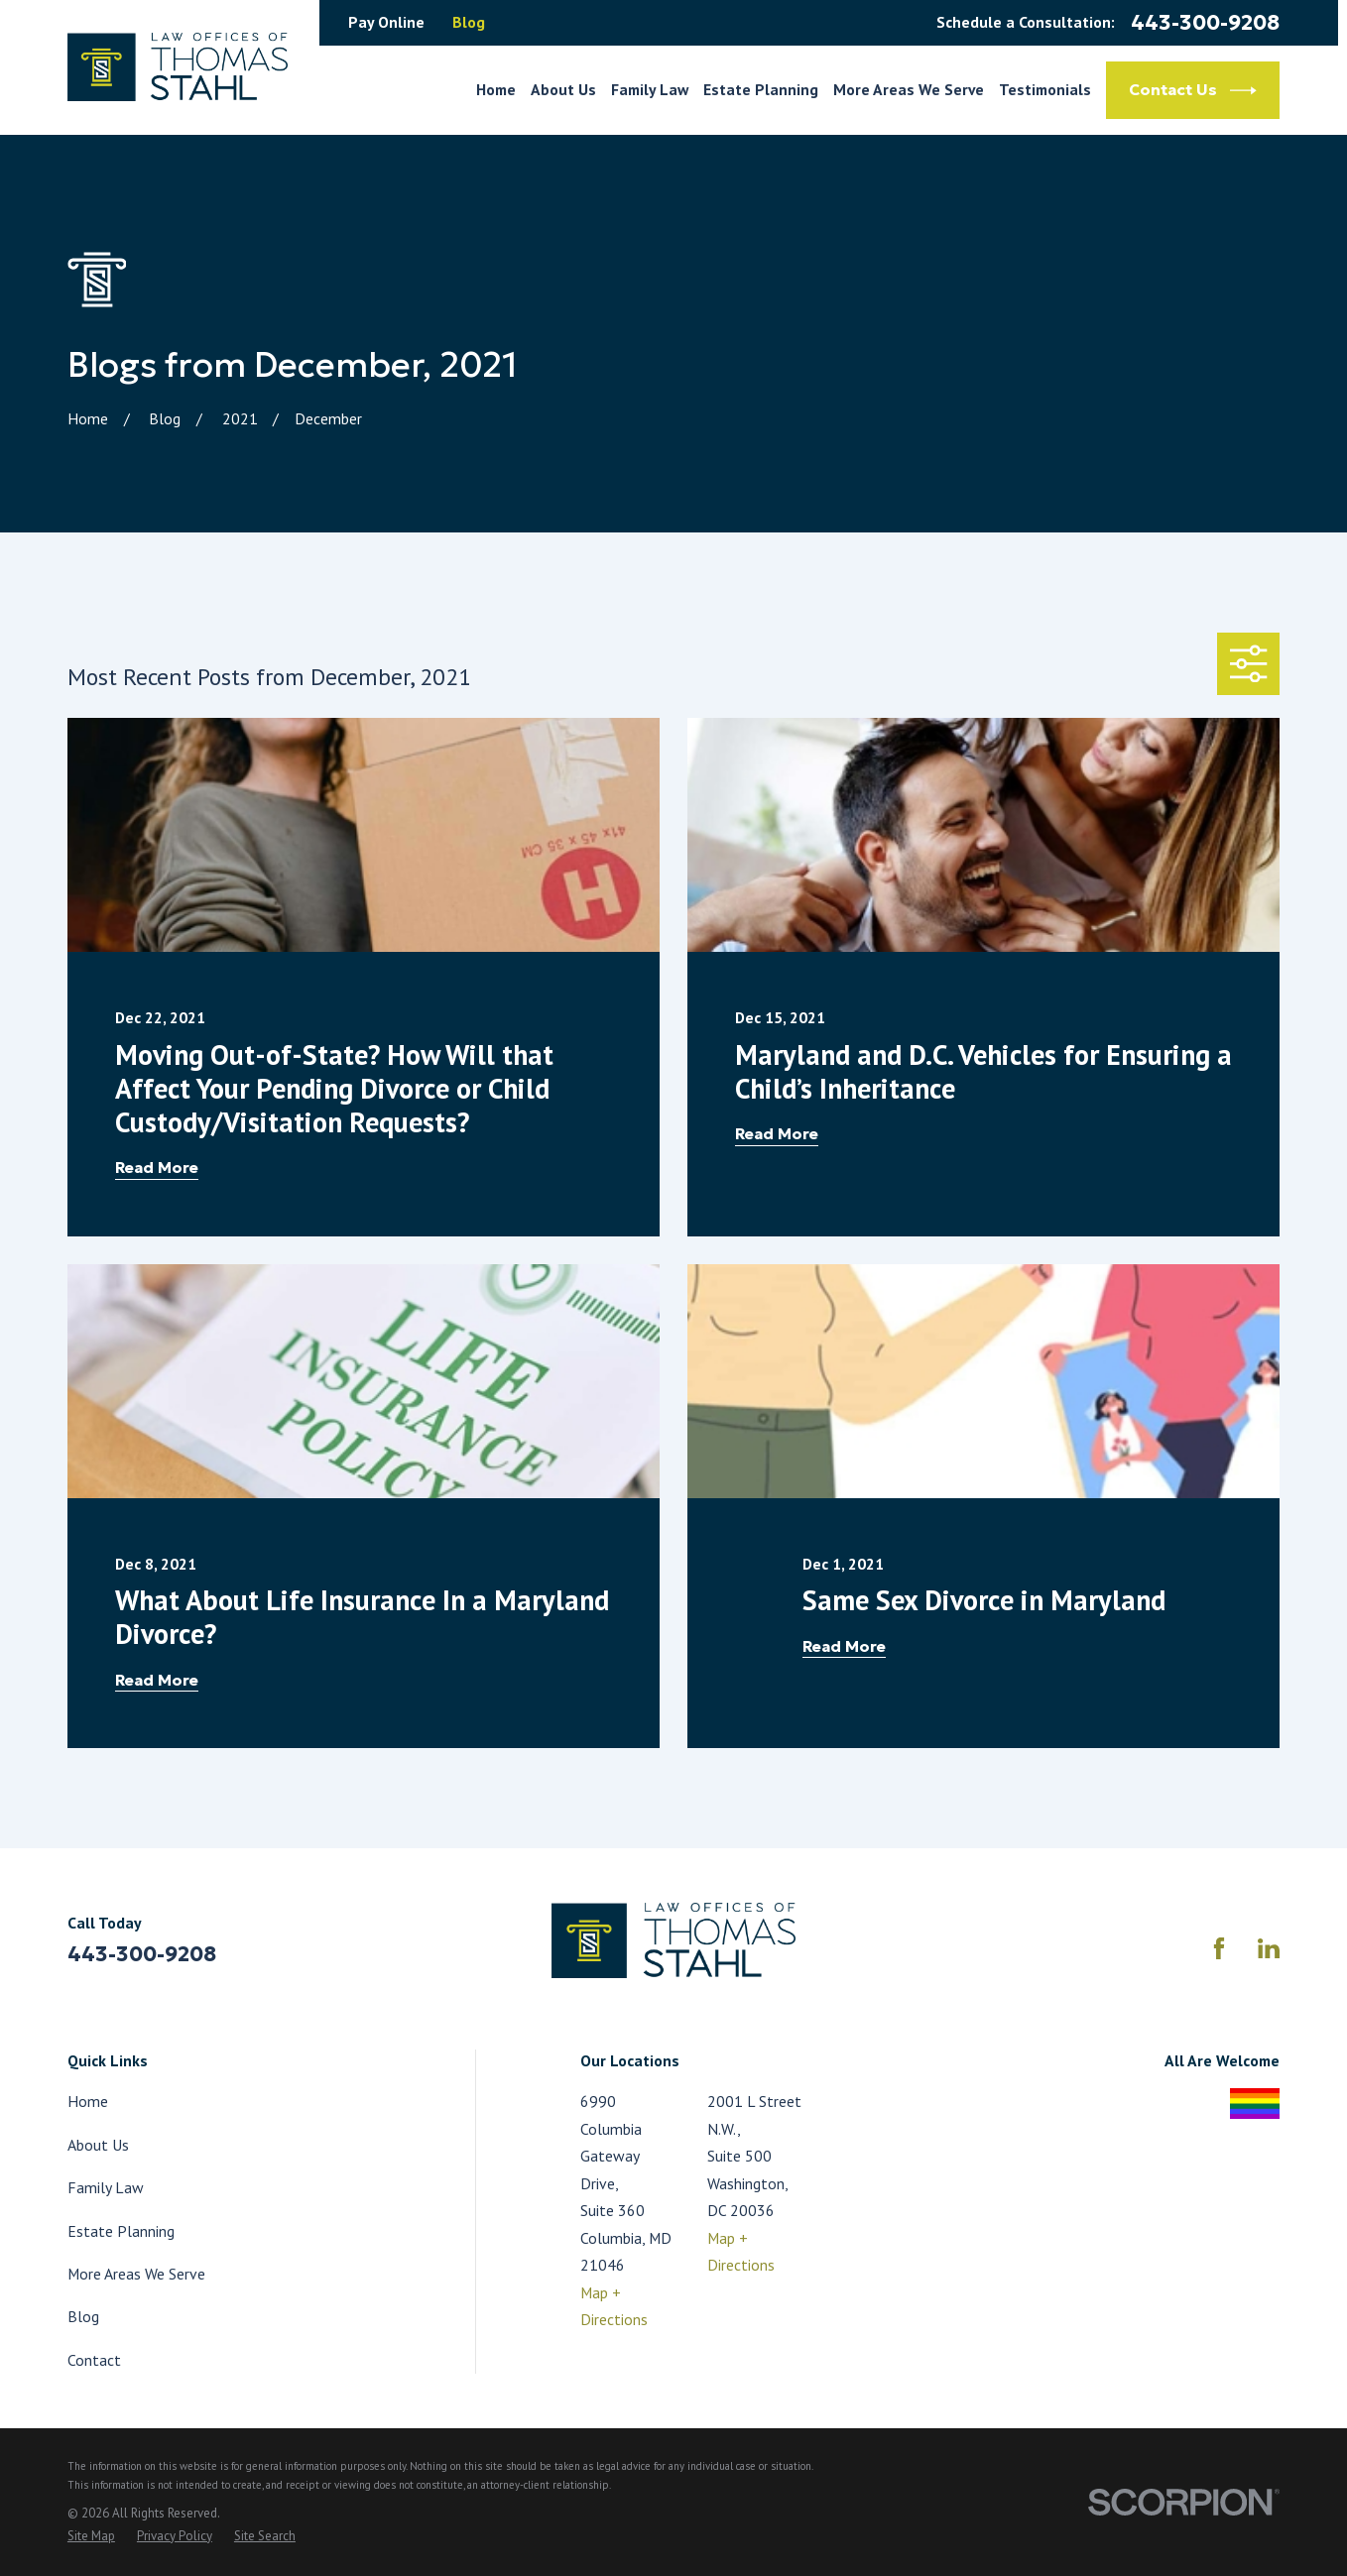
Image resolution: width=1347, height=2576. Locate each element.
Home (87, 2101)
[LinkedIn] (1269, 1948)
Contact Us (1192, 90)
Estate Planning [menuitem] (760, 89)
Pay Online (386, 22)
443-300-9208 (1205, 23)
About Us (98, 2145)
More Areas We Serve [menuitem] (908, 89)
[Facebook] (1219, 1948)
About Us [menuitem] (563, 89)
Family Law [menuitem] (649, 89)
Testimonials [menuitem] (1045, 89)
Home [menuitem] (496, 89)
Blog (468, 22)
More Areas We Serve (136, 2273)
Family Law (105, 2187)
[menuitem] (91, 2536)
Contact (94, 2360)
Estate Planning (121, 2231)
